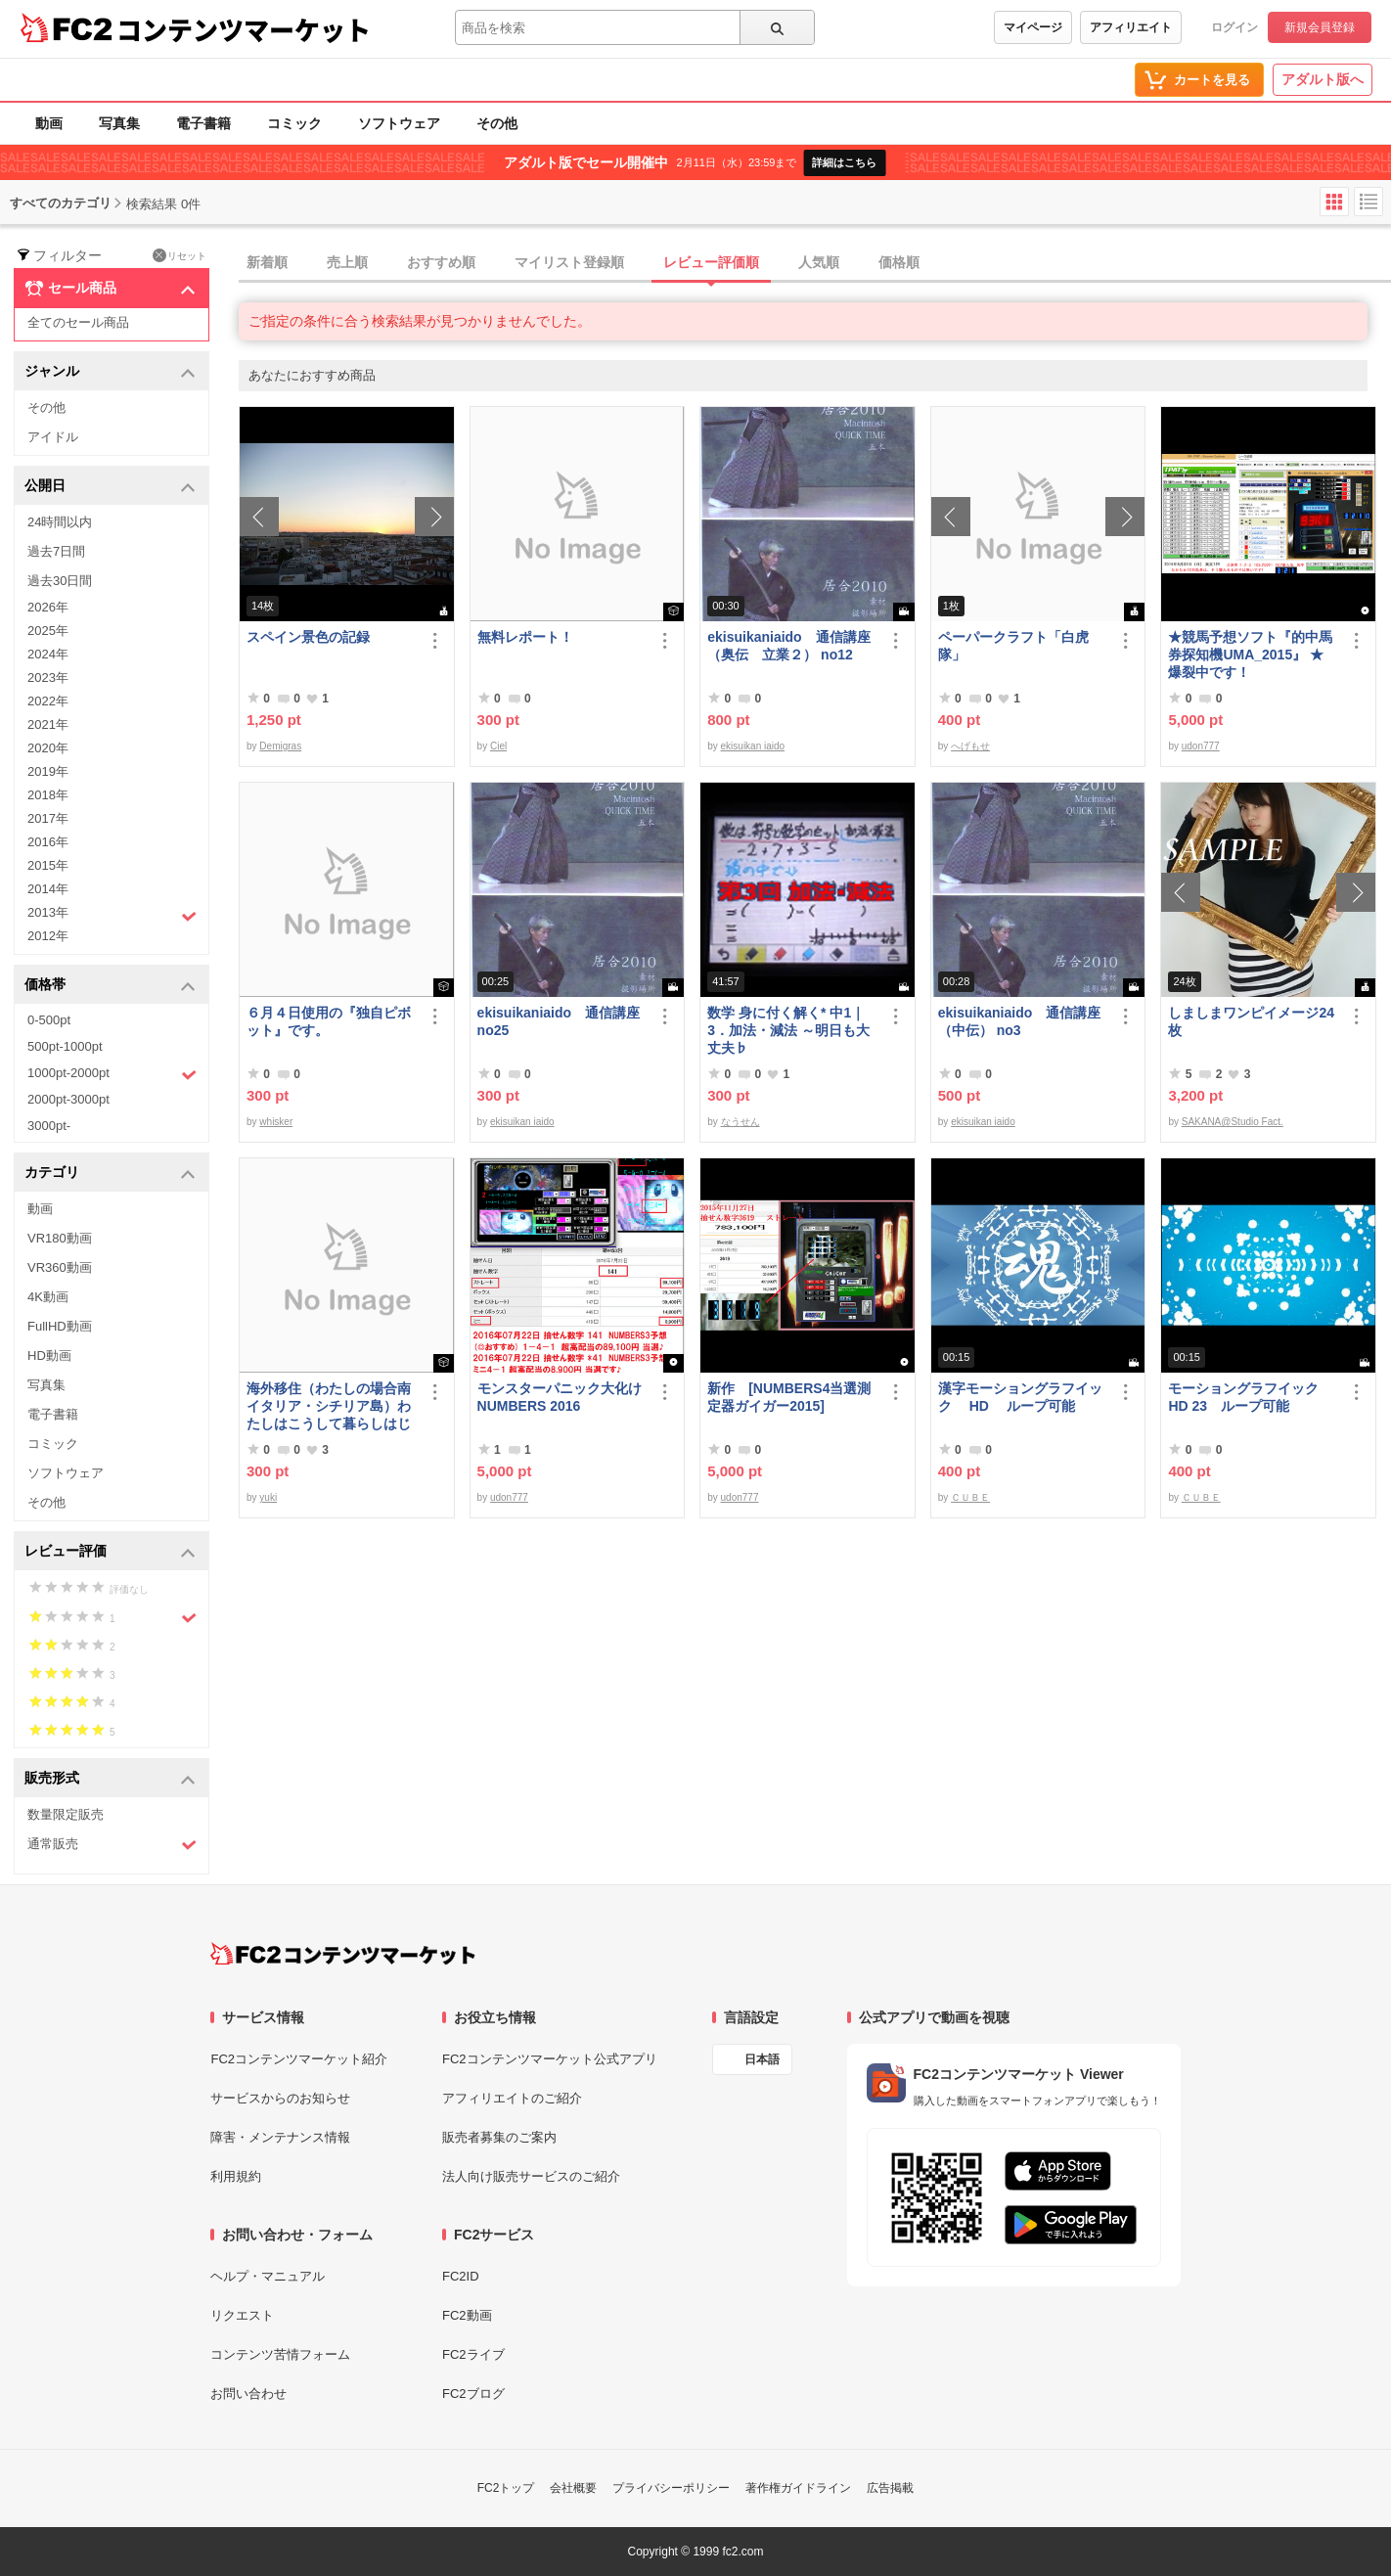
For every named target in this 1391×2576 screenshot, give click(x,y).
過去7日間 (56, 551)
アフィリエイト (1131, 27)
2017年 (47, 818)
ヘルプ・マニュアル (267, 2276)
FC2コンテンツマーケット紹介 (298, 2059)
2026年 (47, 607)
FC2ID (460, 2276)
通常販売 (112, 1844)
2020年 (47, 748)
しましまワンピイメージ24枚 (1251, 1021)
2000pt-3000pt (68, 1099)
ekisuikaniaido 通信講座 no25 (558, 1021)
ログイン (1234, 27)
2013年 (112, 915)
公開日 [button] (110, 486)
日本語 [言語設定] (762, 2059)
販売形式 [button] (110, 1779)
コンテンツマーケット (243, 29)
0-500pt (48, 1020)
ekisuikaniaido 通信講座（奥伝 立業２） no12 (788, 645)
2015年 (47, 865)
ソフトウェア (399, 123)
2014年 (47, 888)
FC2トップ (506, 2488)
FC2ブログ (473, 2393)
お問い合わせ (248, 2393)
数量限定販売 (65, 1814)
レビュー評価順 (711, 262)
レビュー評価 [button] (110, 1552)
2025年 (47, 630)
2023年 (47, 677)
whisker (275, 1121)
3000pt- (48, 1125)
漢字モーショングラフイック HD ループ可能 (1020, 1397)
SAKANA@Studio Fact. (1232, 1121)
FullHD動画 (59, 1326)
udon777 (1201, 746)
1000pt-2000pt (112, 1074)
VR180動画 (59, 1238)
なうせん (740, 1121)
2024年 (47, 654)
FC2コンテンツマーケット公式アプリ (549, 2059)
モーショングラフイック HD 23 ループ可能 (1252, 1397)
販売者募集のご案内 (499, 2137)
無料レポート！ (525, 637)
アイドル (52, 436)
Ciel (498, 746)
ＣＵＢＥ (970, 1497)
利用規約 (235, 2176)
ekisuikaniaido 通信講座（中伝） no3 (1019, 1021)
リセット (179, 255)
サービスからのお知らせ (280, 2098)
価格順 (899, 262)
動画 (49, 123)
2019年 (47, 771)
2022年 (47, 701)
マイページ (1033, 27)
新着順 (267, 262)
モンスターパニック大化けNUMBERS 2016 (559, 1397)
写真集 (119, 123)
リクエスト (242, 2315)
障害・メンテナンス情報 (280, 2137)
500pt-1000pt (65, 1046)
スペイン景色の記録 (308, 637)
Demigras (280, 746)
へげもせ (970, 746)
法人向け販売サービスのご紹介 (531, 2176)
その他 (496, 123)
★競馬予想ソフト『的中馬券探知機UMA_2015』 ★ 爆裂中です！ (1250, 654)
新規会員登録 (1319, 27)
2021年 (47, 724)
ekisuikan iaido (753, 746)
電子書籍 (203, 123)
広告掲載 (890, 2488)
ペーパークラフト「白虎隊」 (1013, 645)
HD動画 (49, 1355)
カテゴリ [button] (110, 1173)
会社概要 (573, 2488)
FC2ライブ (473, 2354)
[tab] (815, 263)
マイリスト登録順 (569, 262)
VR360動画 (59, 1267)
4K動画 (47, 1296)
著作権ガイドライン (798, 2488)
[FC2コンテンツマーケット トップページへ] (342, 1953)
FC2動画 (467, 2315)
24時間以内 (59, 522)
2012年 (47, 935)
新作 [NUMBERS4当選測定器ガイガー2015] (789, 1397)
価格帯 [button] (110, 985)
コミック (294, 123)
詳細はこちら (844, 162)
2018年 (47, 795)
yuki (268, 1497)
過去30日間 (59, 580)
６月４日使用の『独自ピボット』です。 (329, 1021)
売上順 (347, 262)
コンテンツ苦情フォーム (280, 2354)
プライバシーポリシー (671, 2488)
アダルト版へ (1322, 79)
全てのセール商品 (78, 322)
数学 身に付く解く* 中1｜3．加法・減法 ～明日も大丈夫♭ (788, 1030)
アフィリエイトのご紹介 (512, 2098)
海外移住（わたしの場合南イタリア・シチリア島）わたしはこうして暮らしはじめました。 (329, 1406)
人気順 (818, 262)
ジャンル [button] (110, 372)
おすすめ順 (441, 262)
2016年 (47, 842)
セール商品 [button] (110, 288)
